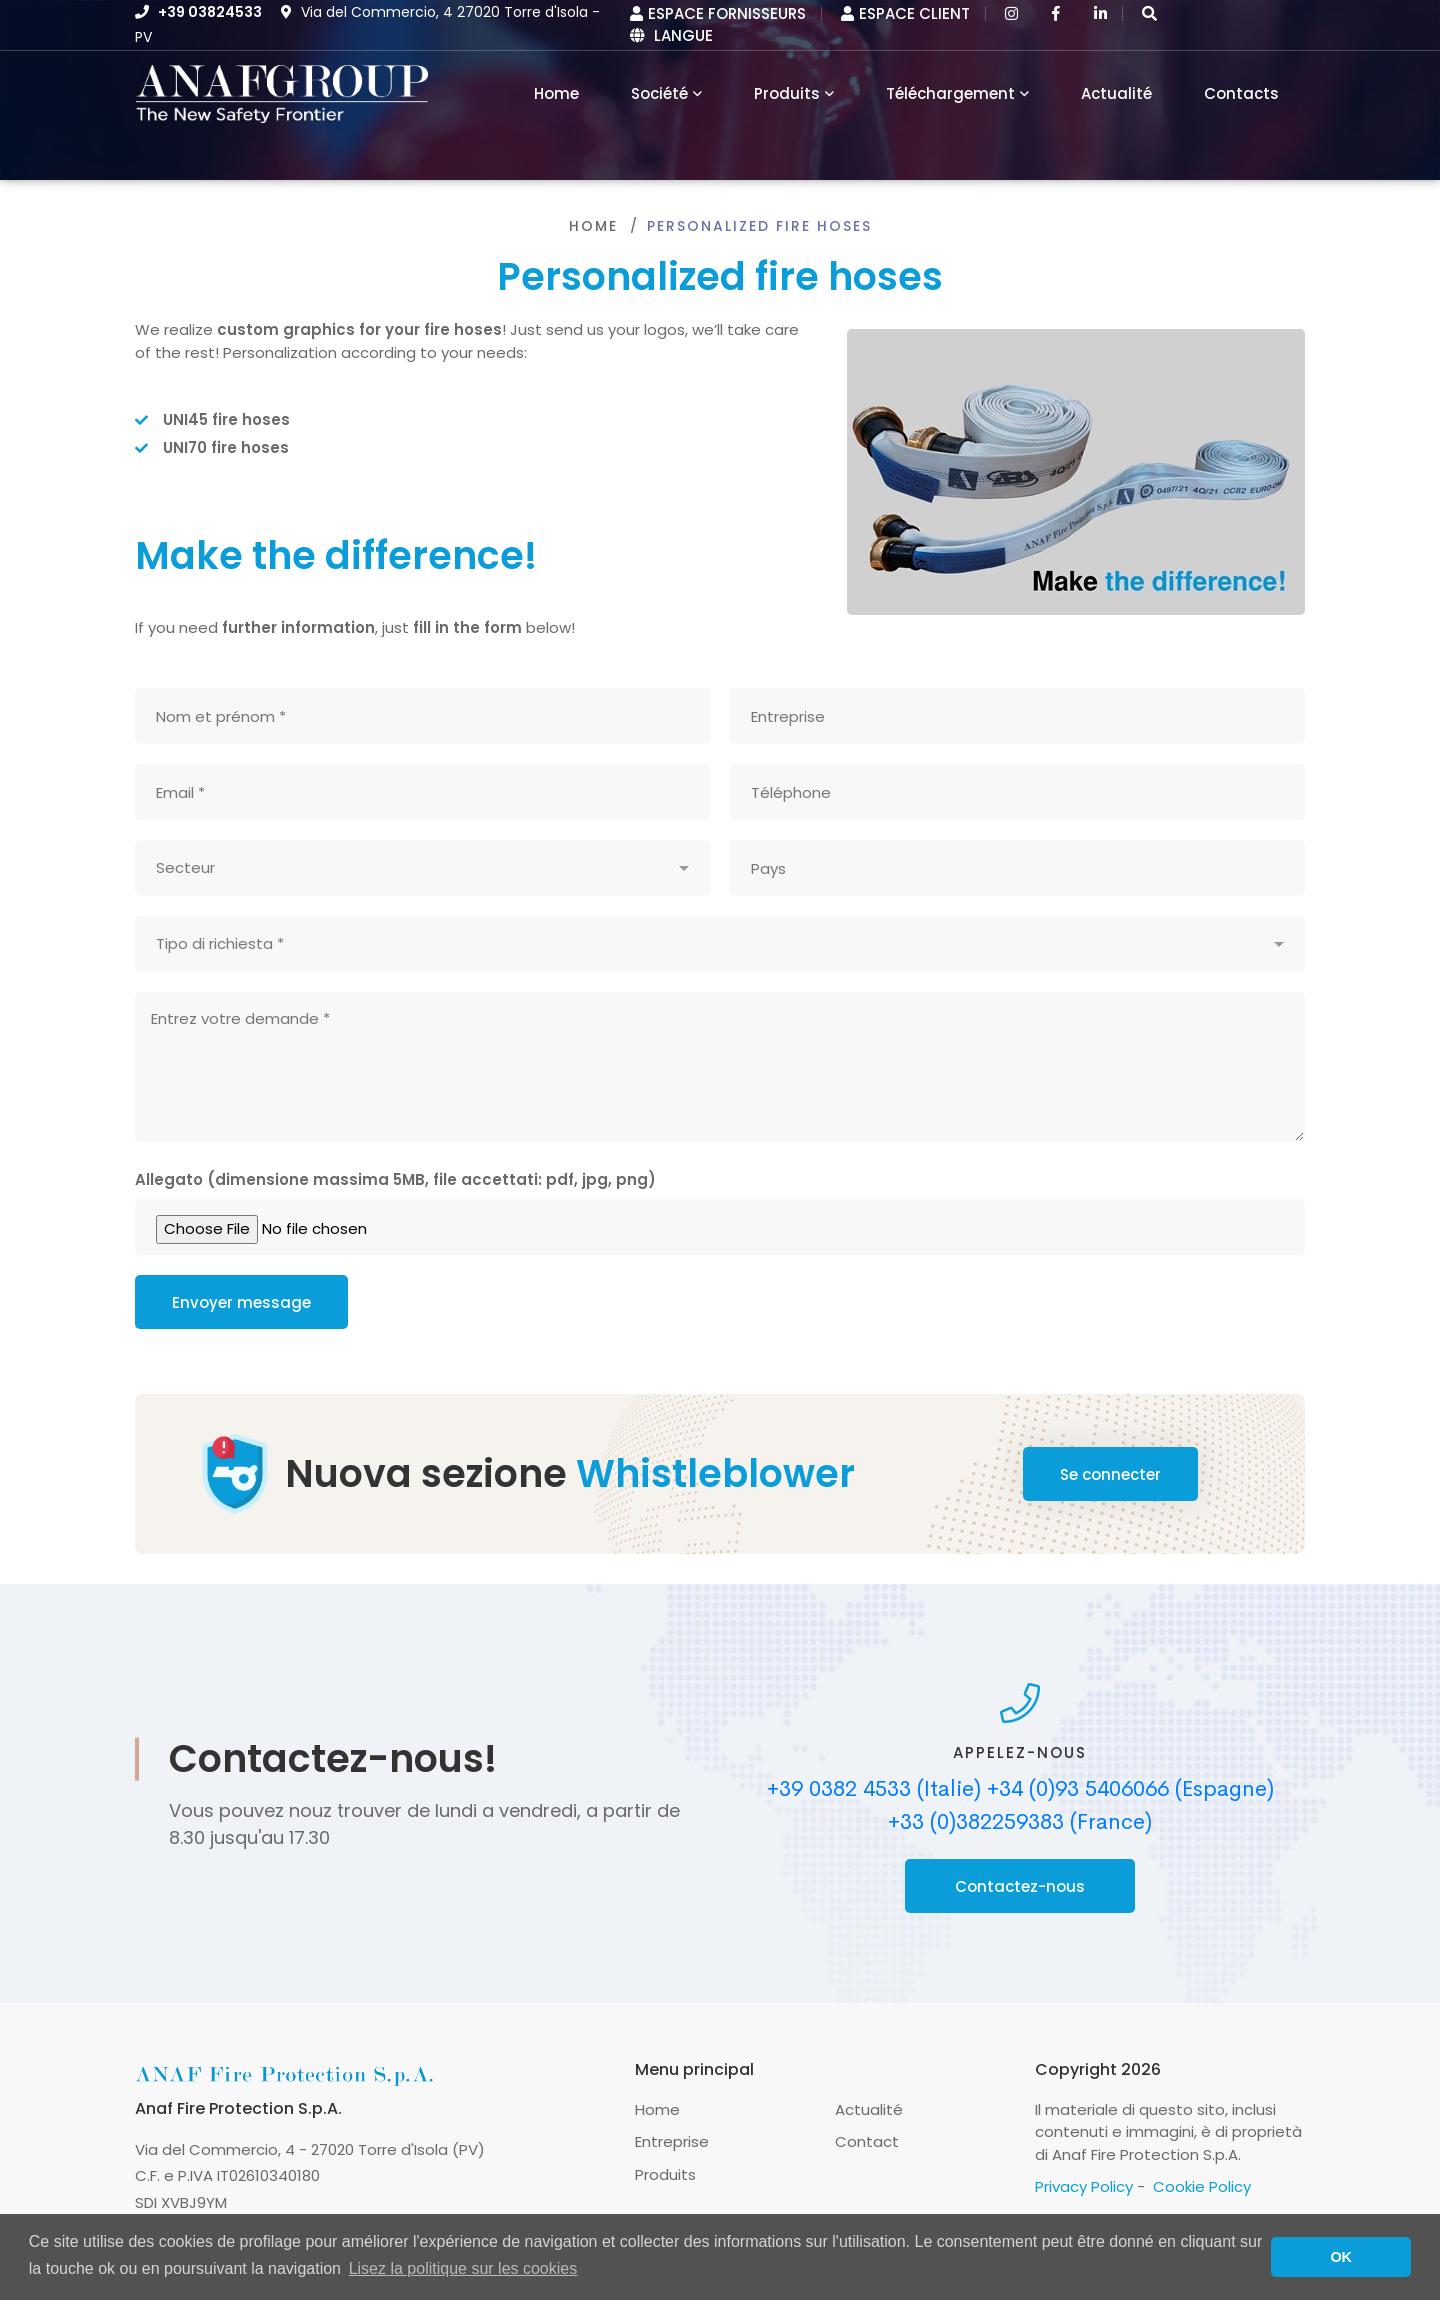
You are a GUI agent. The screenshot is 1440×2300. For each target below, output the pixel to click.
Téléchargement (950, 93)
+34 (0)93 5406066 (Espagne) (1130, 1789)
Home (593, 226)
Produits (787, 93)
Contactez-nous (1020, 1886)
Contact (867, 2141)
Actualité (1116, 93)
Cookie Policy (1202, 2186)
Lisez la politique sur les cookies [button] (463, 2268)
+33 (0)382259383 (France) (1020, 1822)
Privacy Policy (1084, 2186)
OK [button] (1341, 2257)
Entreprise (672, 2141)
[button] (1149, 13)
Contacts (1241, 93)
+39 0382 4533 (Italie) (874, 1789)
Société (659, 93)
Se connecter (1110, 1474)
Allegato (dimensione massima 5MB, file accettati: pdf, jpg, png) (395, 1179)
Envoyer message (241, 1302)
